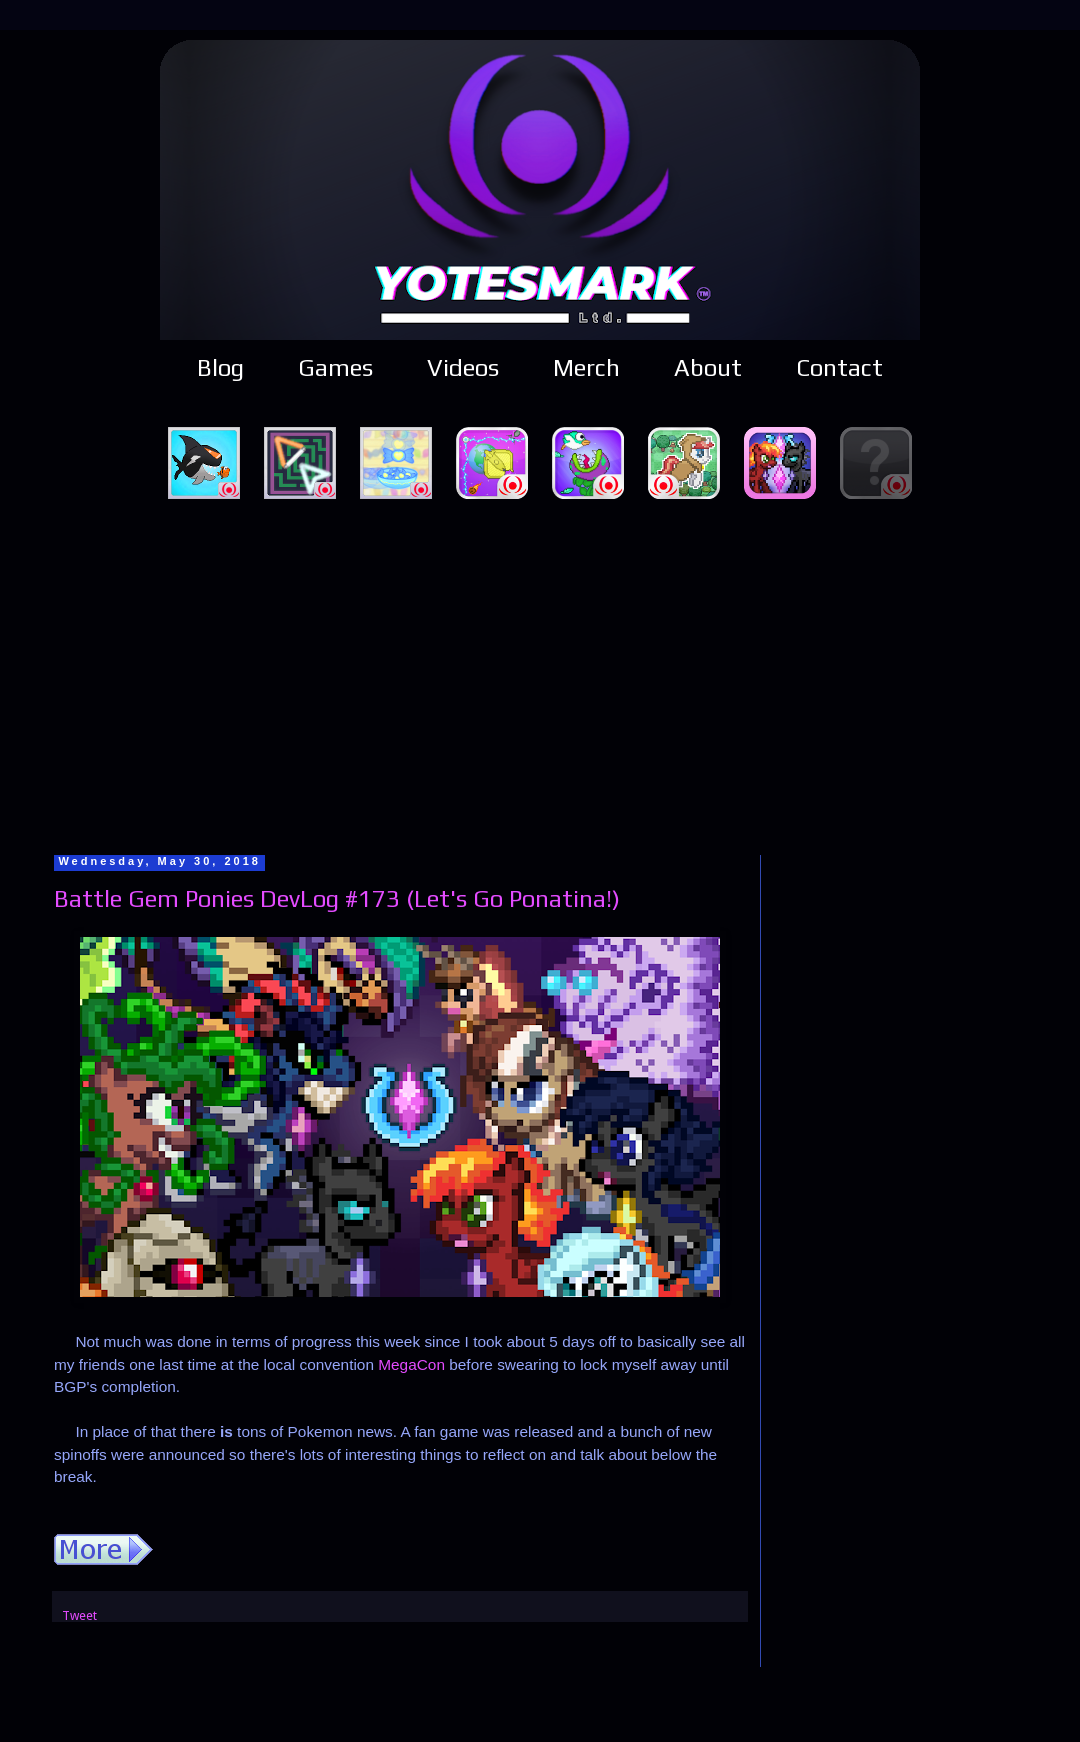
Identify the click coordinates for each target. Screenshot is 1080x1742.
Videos (463, 367)
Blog (220, 367)
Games (335, 367)
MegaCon (411, 1364)
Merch (586, 367)
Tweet (79, 1615)
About (708, 367)
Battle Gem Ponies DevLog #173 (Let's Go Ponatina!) (337, 898)
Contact (839, 367)
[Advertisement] (540, 674)
